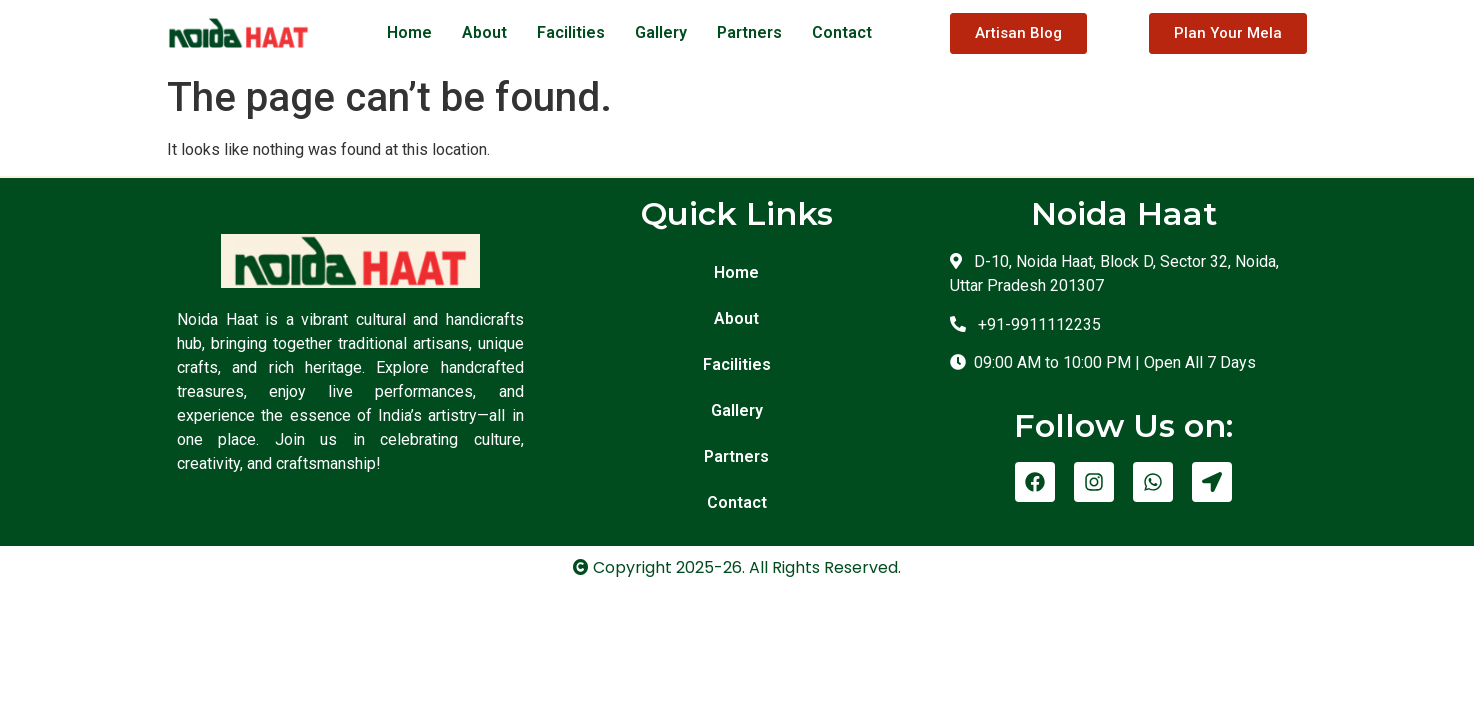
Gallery (661, 32)
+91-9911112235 (1035, 324)
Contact (842, 32)
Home (409, 32)
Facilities (571, 32)
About (484, 32)
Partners (749, 32)
